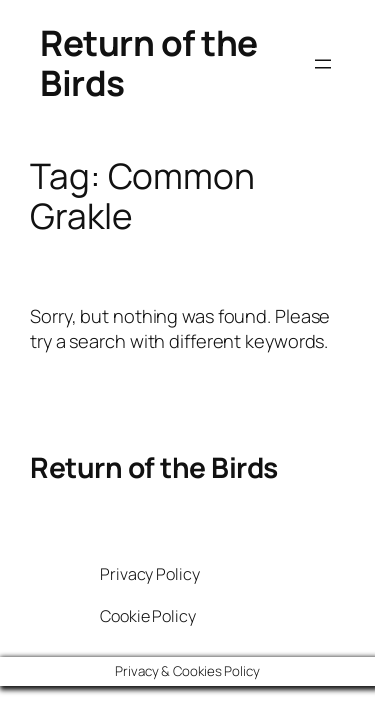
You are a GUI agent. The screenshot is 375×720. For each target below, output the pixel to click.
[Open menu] (323, 64)
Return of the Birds (149, 63)
